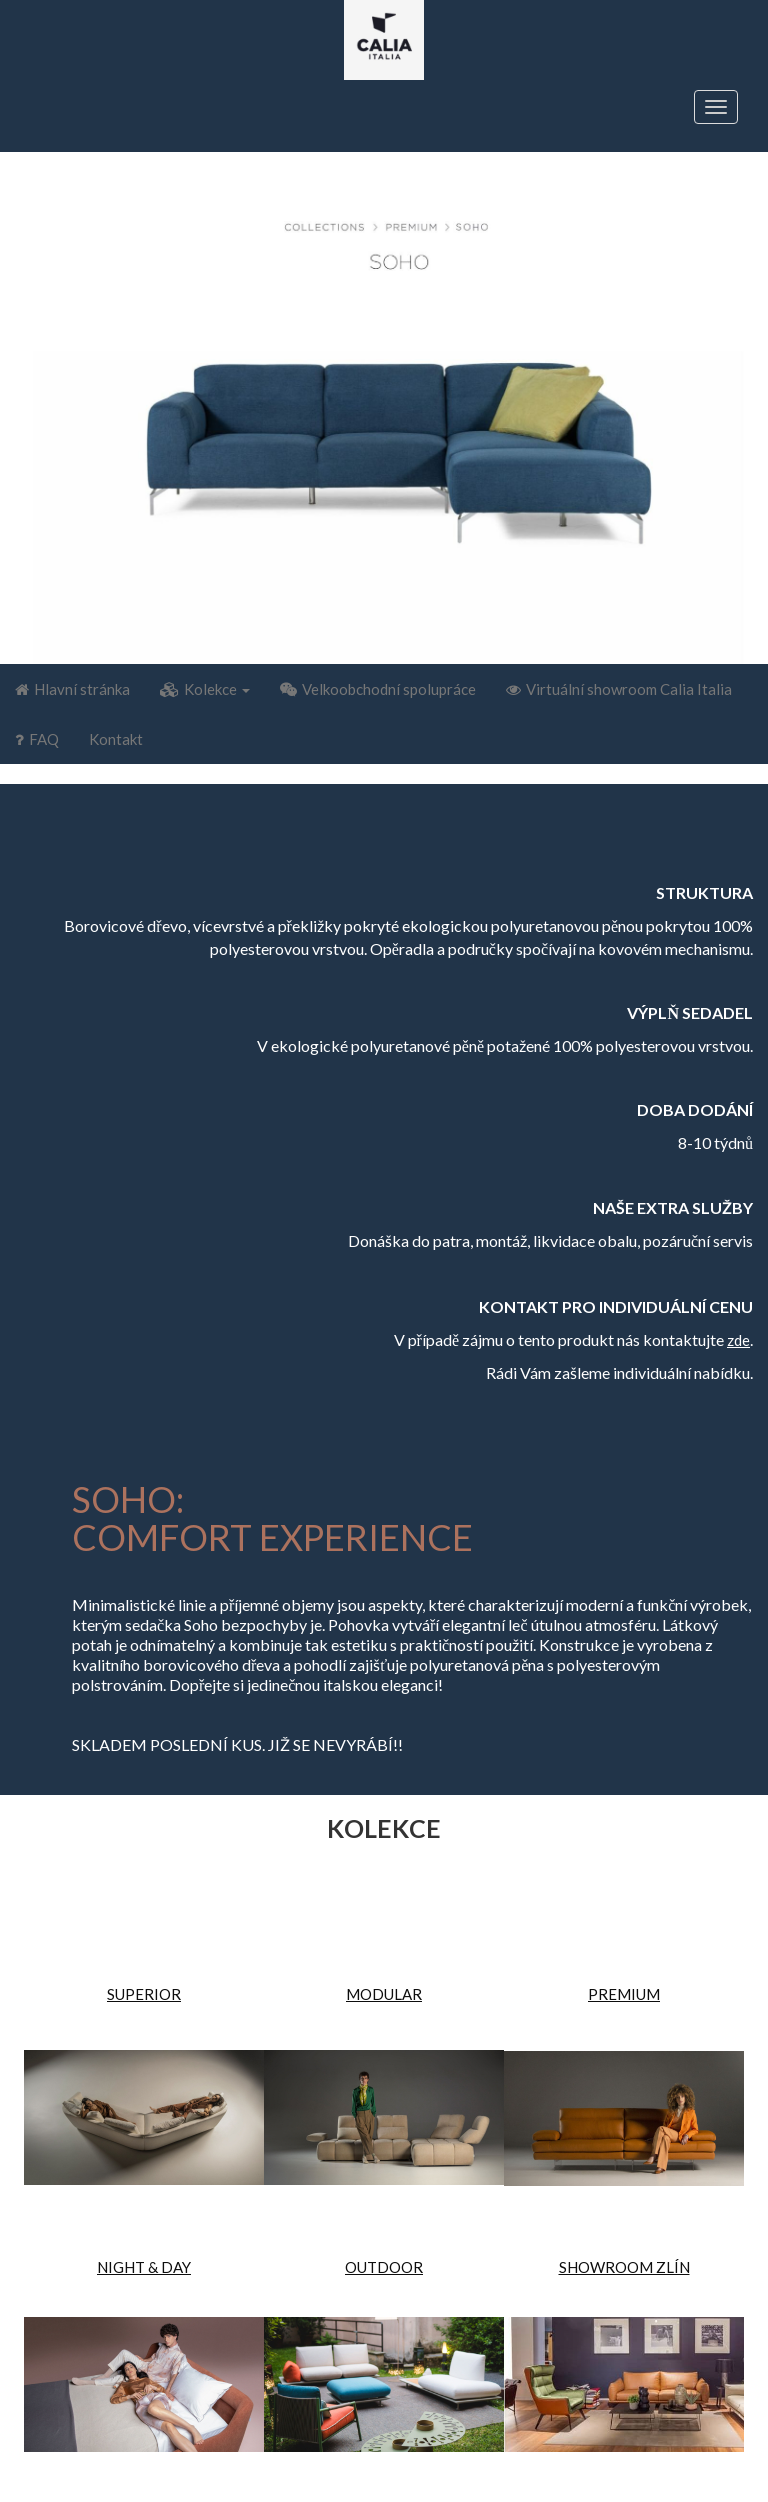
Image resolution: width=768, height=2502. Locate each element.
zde (738, 1340)
